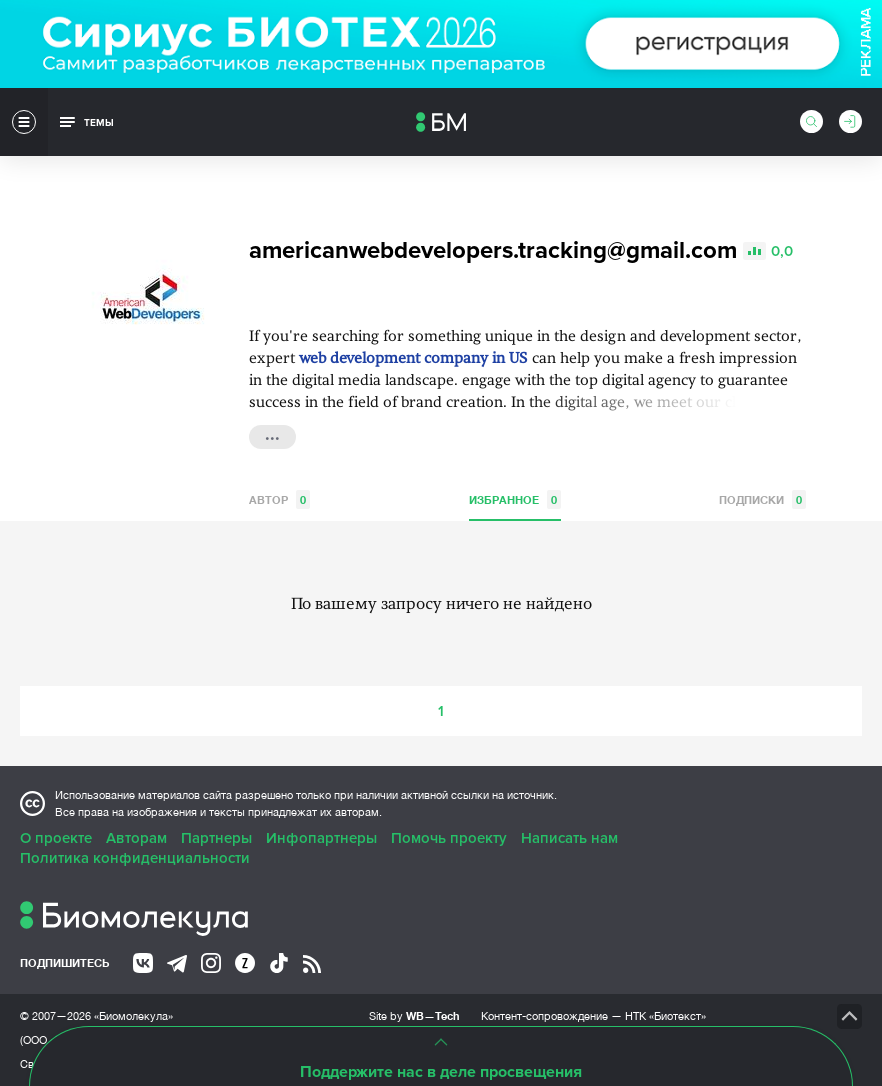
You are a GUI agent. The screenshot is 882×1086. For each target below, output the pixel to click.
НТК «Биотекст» (665, 1016)
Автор (279, 499)
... (272, 435)
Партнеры (216, 838)
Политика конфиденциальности (135, 858)
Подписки (762, 499)
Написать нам (569, 838)
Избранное (515, 499)
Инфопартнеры (321, 838)
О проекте (56, 838)
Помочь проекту (449, 838)
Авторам (136, 838)
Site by (414, 1015)
